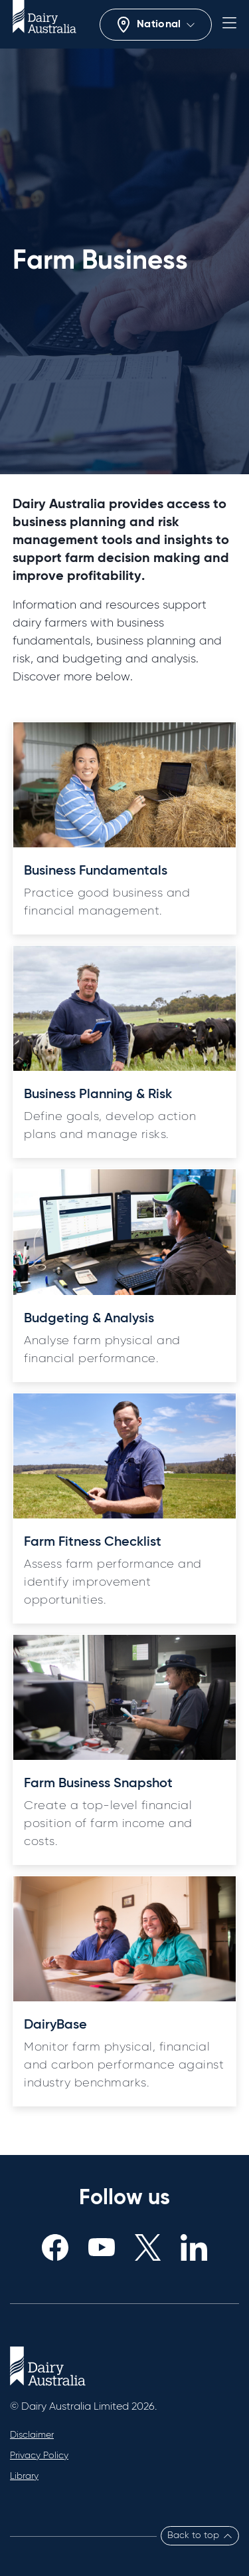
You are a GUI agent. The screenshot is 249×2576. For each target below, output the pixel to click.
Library (24, 2476)
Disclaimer (32, 2435)
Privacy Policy (39, 2455)
